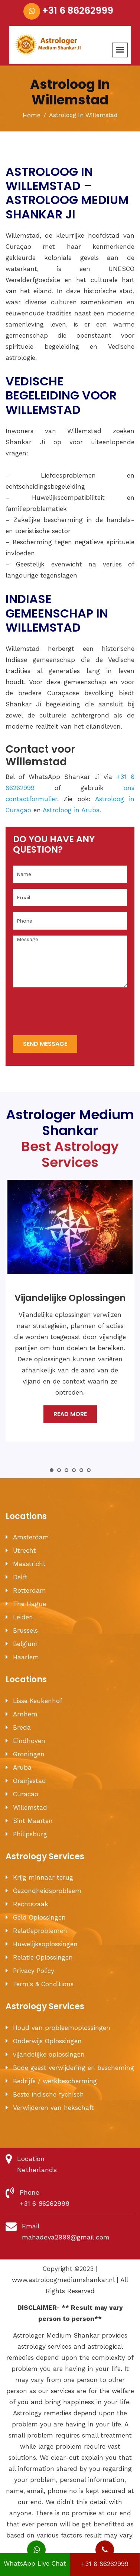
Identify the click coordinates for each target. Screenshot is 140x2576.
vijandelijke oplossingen (49, 2054)
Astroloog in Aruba (71, 810)
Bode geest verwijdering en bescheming (73, 2067)
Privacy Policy (33, 1970)
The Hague (29, 1604)
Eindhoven (29, 1740)
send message (45, 1044)
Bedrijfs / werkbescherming (55, 2081)
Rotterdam (29, 1590)
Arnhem (25, 1714)
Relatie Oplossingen (43, 1957)
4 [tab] (74, 1470)
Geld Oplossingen (39, 1917)
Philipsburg (30, 1834)
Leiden (23, 1617)
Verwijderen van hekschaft (53, 2107)
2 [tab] (59, 1470)
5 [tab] (81, 1470)
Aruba (22, 1767)
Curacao (25, 1794)
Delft (20, 1577)
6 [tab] (89, 1470)
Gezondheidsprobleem (47, 1890)
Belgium (25, 1643)
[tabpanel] (70, 1316)
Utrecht (24, 1550)
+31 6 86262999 (77, 10)
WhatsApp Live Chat (35, 2560)
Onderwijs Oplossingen (47, 2041)
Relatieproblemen (40, 1930)
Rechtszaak (30, 1904)
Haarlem (26, 1657)
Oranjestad (29, 1780)
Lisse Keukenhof (37, 1700)
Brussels (25, 1630)
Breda (22, 1727)
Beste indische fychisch (48, 2094)
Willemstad (30, 1807)
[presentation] (69, 1011)
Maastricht (29, 1564)
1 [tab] (51, 1470)
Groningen (29, 1754)
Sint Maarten (33, 1820)
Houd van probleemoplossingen (61, 2027)
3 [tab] (66, 1470)
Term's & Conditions (43, 1984)
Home (31, 115)
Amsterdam (31, 1537)
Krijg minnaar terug (43, 1877)
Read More (70, 1413)
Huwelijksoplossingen (45, 1944)
